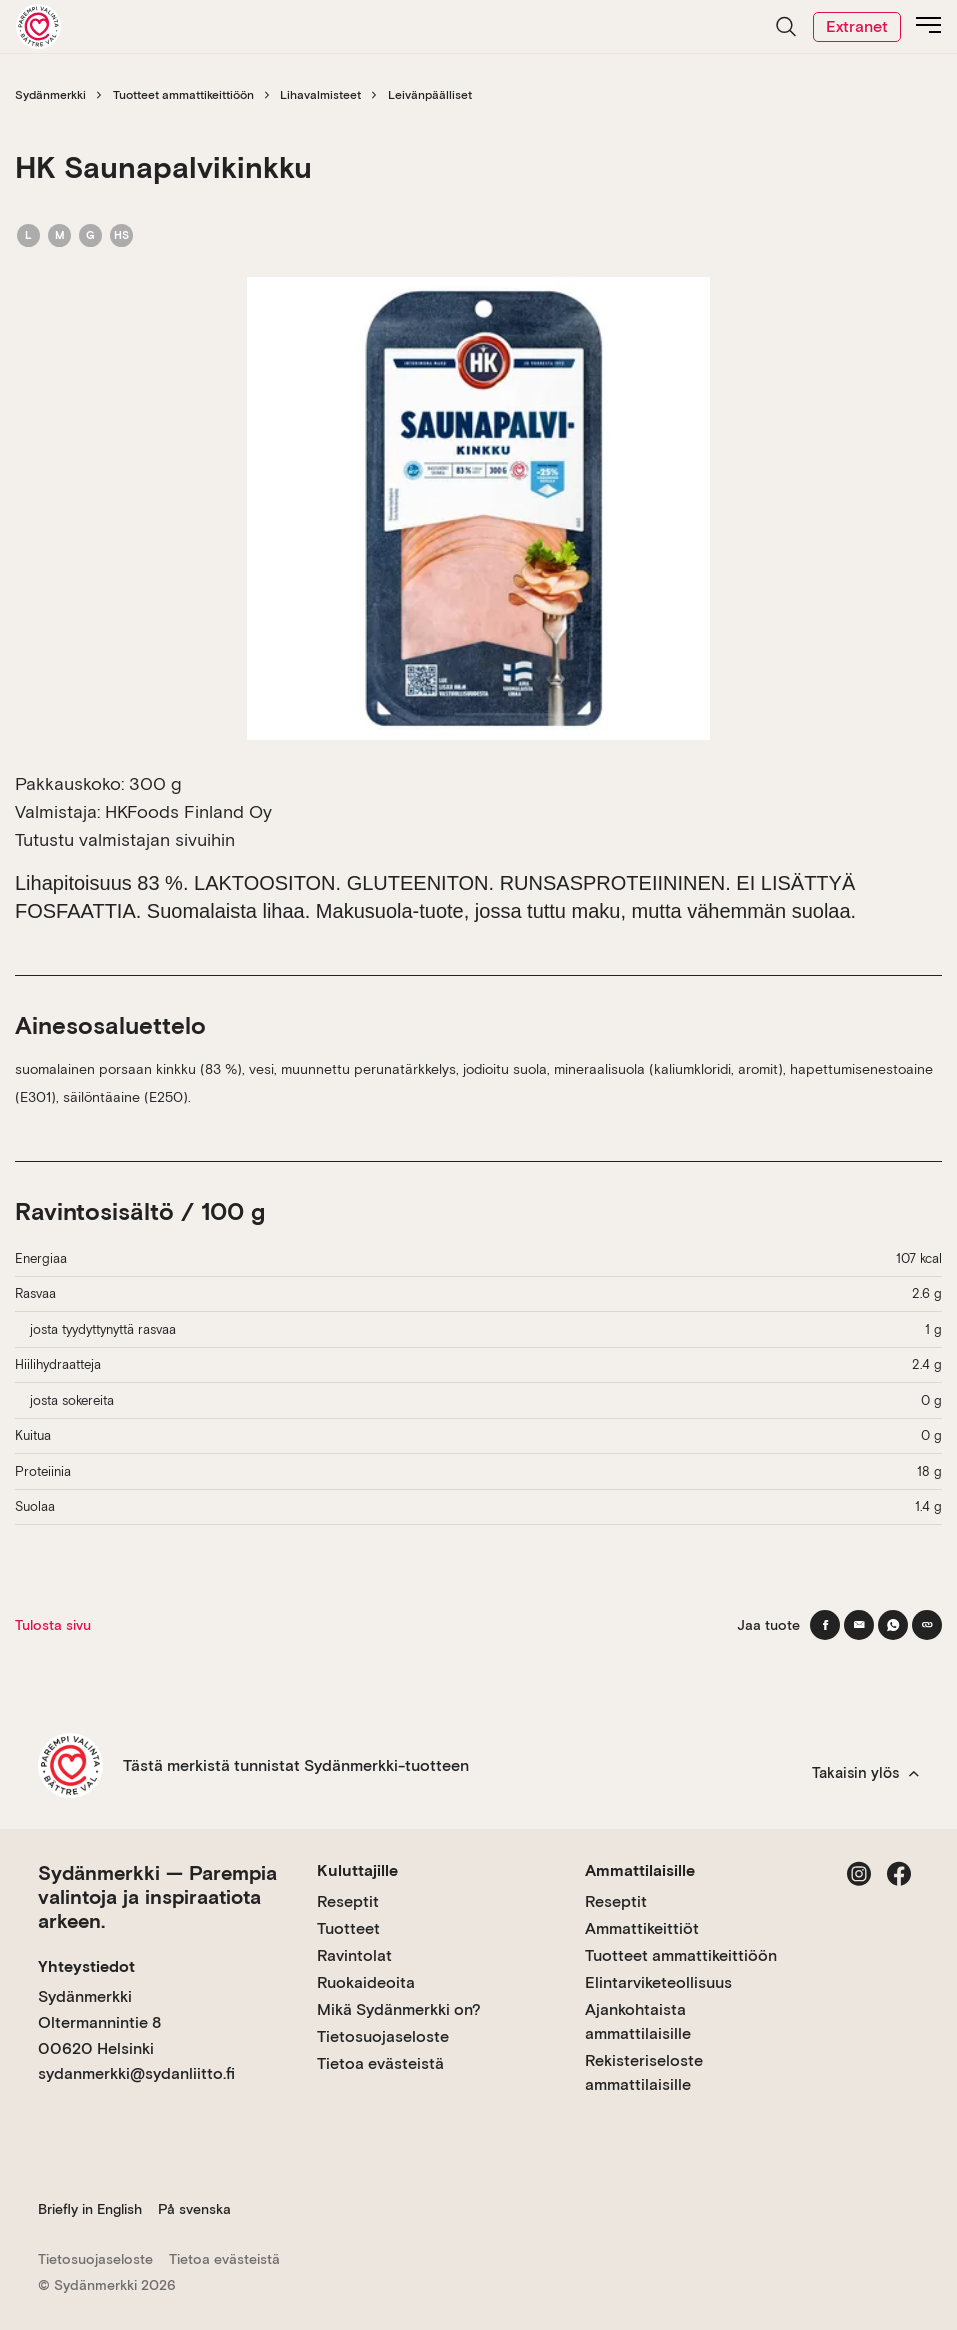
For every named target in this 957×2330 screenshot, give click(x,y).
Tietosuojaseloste (383, 2036)
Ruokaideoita (366, 1982)
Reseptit (348, 1901)
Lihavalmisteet (320, 95)
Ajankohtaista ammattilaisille (638, 2021)
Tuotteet (348, 1928)
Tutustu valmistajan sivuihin (125, 839)
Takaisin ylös (865, 1773)
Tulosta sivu (53, 1625)
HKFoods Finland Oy (188, 811)
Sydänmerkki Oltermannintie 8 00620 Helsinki (99, 2022)
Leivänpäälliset (430, 95)
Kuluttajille (357, 1870)
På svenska (194, 2209)
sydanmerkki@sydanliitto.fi (136, 2073)
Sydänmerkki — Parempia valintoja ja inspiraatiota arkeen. (157, 1897)
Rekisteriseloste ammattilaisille (644, 2072)
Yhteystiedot (86, 1966)
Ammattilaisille (640, 1870)
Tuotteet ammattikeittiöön (183, 95)
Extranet (857, 26)
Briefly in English (90, 2209)
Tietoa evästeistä (380, 2063)
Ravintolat (354, 1955)
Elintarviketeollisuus (658, 1982)
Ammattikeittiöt (642, 1928)
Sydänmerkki (50, 95)
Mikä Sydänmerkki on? (399, 2009)
